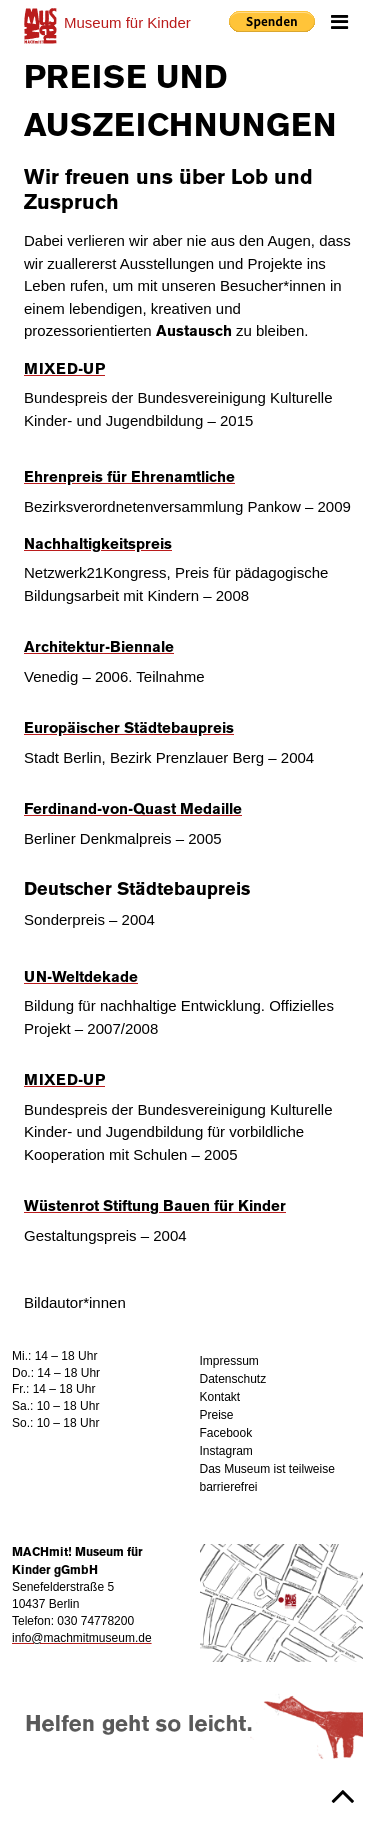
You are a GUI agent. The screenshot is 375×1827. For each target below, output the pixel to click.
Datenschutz (233, 1379)
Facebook (226, 1433)
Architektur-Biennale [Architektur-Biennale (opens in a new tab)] (99, 648)
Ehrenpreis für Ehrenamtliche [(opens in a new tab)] (129, 478)
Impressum (229, 1361)
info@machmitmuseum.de (82, 1638)
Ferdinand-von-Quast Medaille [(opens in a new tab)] (133, 810)
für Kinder (127, 22)
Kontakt (220, 1397)
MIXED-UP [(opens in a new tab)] (64, 370)
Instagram (226, 1451)
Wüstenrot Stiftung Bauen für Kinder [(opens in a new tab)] (155, 1207)
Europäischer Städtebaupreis (129, 729)
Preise (217, 1415)
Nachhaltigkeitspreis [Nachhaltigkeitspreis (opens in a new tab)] (98, 545)
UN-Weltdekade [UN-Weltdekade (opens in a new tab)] (81, 978)
